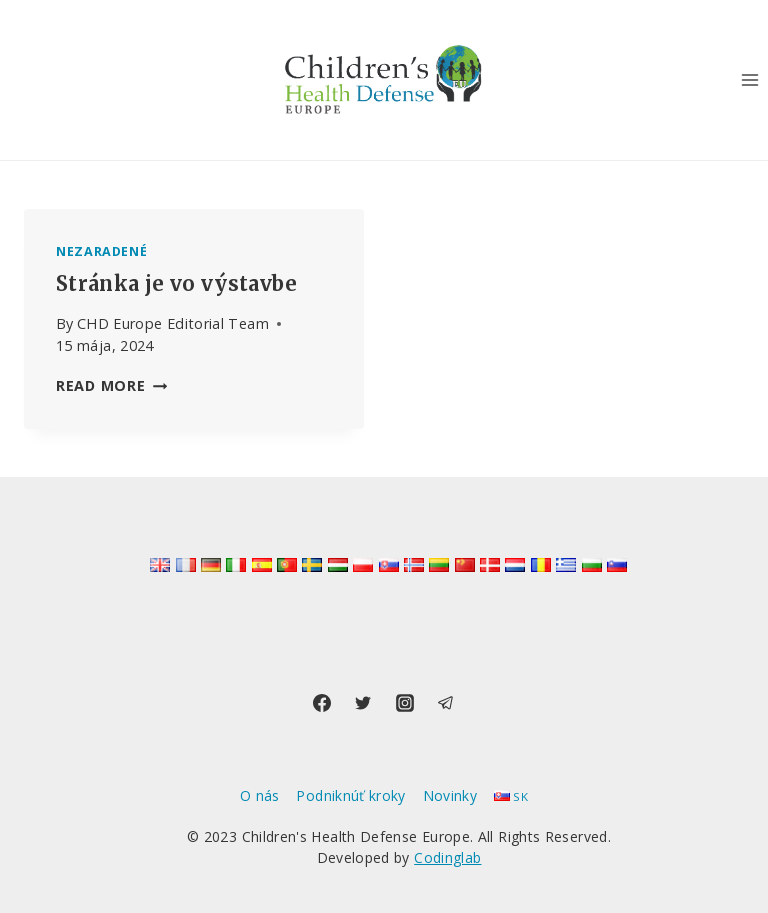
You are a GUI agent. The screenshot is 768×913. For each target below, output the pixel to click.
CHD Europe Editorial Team (173, 323)
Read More (111, 385)
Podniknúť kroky (350, 795)
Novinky (450, 795)
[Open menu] (749, 79)
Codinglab (447, 857)
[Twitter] (363, 703)
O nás (260, 795)
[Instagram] (405, 703)
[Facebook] (322, 703)
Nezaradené (101, 251)
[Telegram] (446, 703)
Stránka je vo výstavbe (176, 283)
